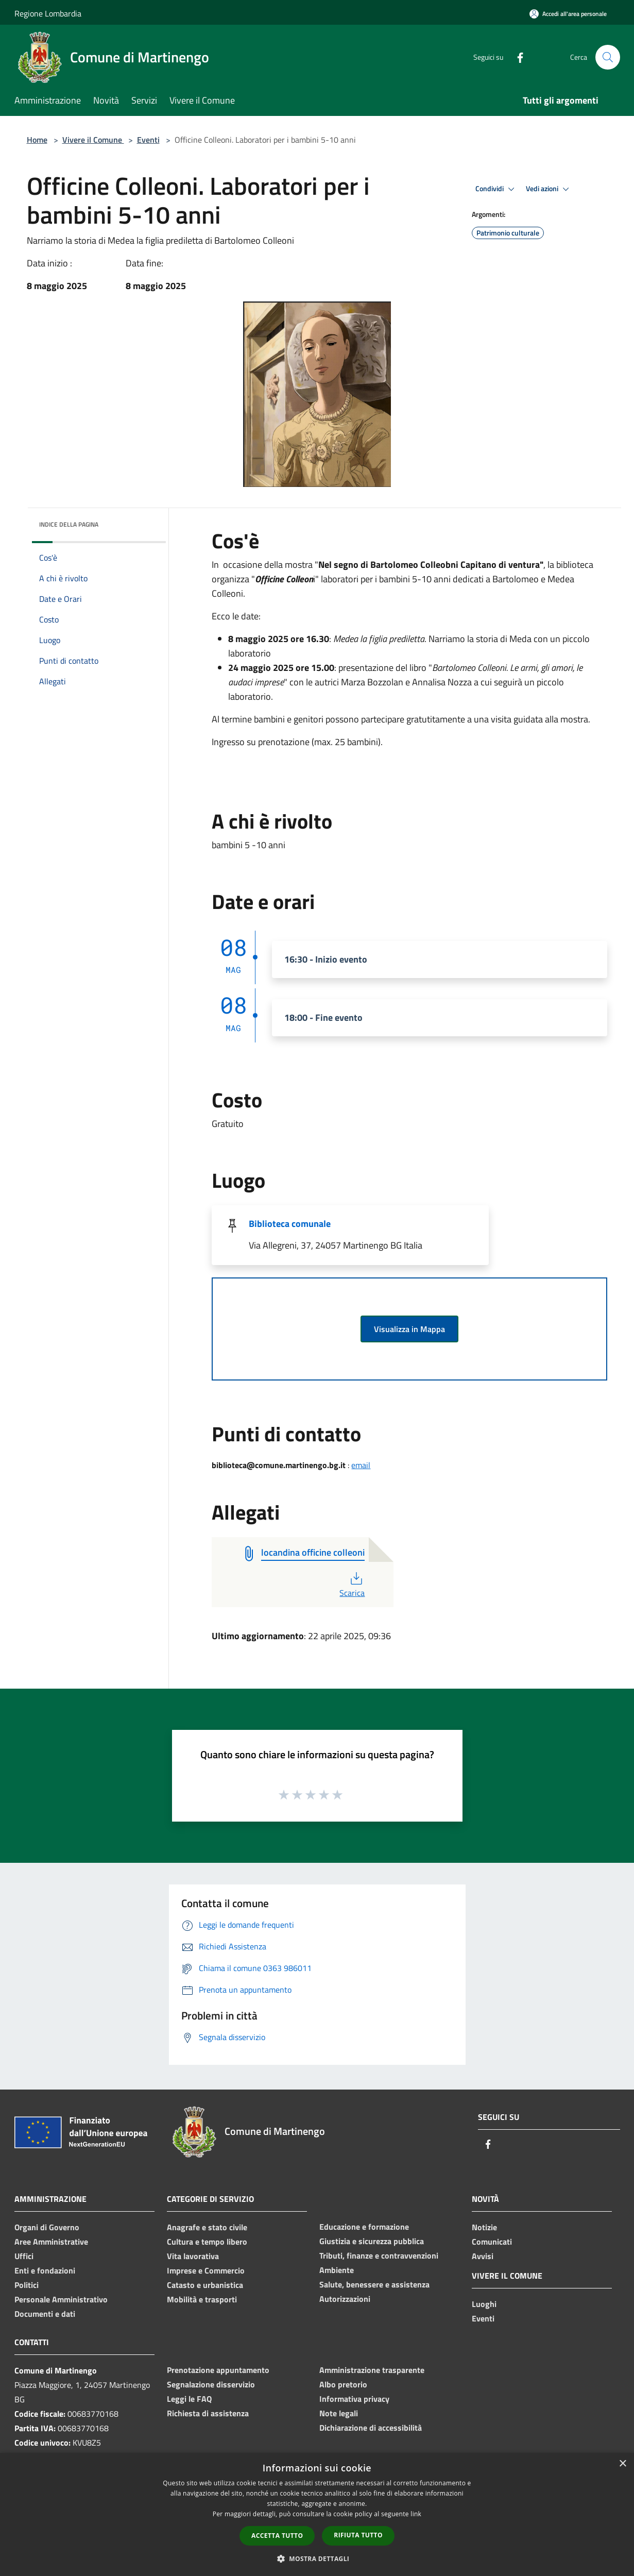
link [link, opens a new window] (415, 2514)
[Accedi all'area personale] (568, 14)
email (360, 1465)
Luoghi (484, 2304)
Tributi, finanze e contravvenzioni (378, 2255)
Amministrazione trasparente (371, 2370)
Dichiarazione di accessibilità (370, 2427)
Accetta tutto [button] (277, 2535)
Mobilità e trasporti (202, 2299)
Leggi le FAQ (189, 2399)
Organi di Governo (46, 2227)
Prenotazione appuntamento (218, 2370)
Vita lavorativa (193, 2256)
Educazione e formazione (364, 2226)
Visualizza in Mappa (409, 1329)
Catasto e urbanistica (205, 2285)
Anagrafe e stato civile (207, 2227)
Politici (26, 2285)
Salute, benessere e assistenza (374, 2284)
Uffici (23, 2256)
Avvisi (482, 2256)
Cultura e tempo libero (207, 2241)
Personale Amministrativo (61, 2299)
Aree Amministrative (51, 2241)
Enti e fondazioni (44, 2270)
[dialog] (317, 2514)
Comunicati (492, 2241)
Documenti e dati (44, 2314)
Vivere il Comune (93, 139)
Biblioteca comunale (290, 1224)
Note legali (338, 2413)
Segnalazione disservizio (211, 2384)
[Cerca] (607, 57)
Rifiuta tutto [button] (358, 2535)
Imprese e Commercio (206, 2270)
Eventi (148, 139)
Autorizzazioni (344, 2299)
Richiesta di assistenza (208, 2413)
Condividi (496, 189)
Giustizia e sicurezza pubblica (371, 2241)
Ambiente (336, 2270)
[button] (317, 2558)
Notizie (484, 2227)
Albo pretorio (343, 2384)
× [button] (622, 2464)
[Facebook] (516, 57)
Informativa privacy (354, 2399)
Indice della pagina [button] (68, 524)
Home (37, 139)
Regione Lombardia (47, 13)
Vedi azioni (549, 189)
